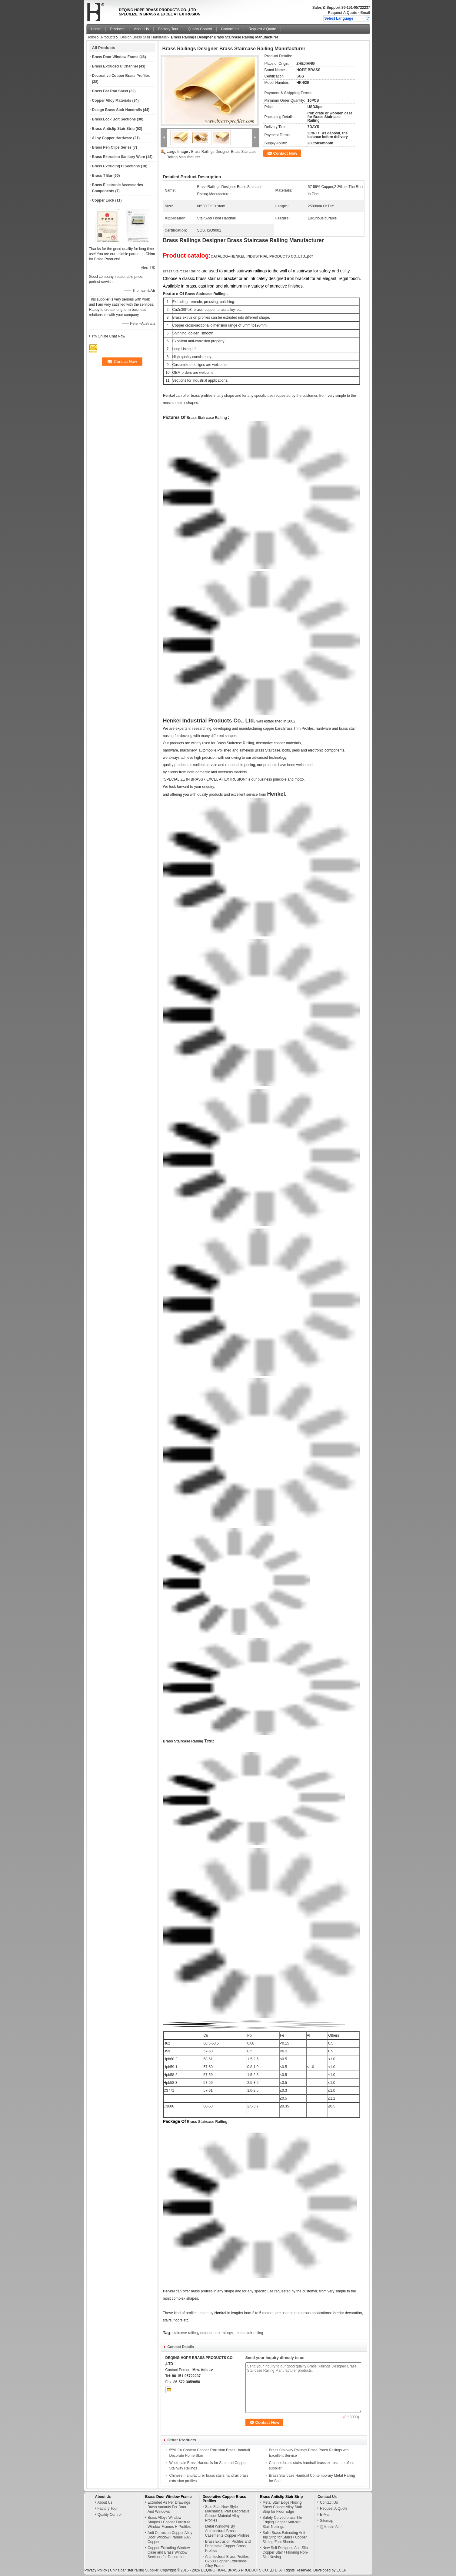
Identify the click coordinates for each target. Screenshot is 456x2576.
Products (117, 29)
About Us (141, 29)
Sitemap (326, 2520)
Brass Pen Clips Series (112, 147)
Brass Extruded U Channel (115, 66)
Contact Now (285, 153)
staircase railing (185, 2333)
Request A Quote (342, 13)
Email (365, 13)
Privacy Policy (96, 2570)
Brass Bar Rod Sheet (110, 91)
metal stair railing (249, 2333)
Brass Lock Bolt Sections (114, 119)
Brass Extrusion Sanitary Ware (118, 157)
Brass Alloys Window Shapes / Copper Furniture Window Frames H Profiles (169, 2522)
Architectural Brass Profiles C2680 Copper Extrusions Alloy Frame (227, 2561)
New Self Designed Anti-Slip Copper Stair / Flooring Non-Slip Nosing (285, 2552)
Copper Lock (103, 200)
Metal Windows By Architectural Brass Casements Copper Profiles (227, 2531)
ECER (342, 2570)
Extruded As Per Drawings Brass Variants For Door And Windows (169, 2507)
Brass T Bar (102, 175)
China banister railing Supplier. (135, 2570)
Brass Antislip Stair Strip (113, 129)
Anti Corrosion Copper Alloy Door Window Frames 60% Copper (170, 2537)
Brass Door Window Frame (115, 57)
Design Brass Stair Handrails (143, 37)
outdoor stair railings (216, 2333)
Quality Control (200, 29)
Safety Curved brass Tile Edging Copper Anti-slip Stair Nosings (282, 2522)
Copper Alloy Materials (111, 100)
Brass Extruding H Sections (116, 166)
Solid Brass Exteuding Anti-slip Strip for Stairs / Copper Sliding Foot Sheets (284, 2537)
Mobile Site (330, 2527)
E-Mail (325, 2514)
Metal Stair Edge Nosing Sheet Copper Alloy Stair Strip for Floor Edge (282, 2507)
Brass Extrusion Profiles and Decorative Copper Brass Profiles (228, 2546)
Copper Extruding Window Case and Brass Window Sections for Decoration (169, 2552)
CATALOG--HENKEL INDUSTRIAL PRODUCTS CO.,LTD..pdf (262, 256)
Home (96, 29)
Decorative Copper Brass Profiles (121, 76)
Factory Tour (168, 29)
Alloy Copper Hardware (112, 138)
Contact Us (230, 29)
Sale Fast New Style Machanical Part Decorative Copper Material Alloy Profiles (227, 2513)
